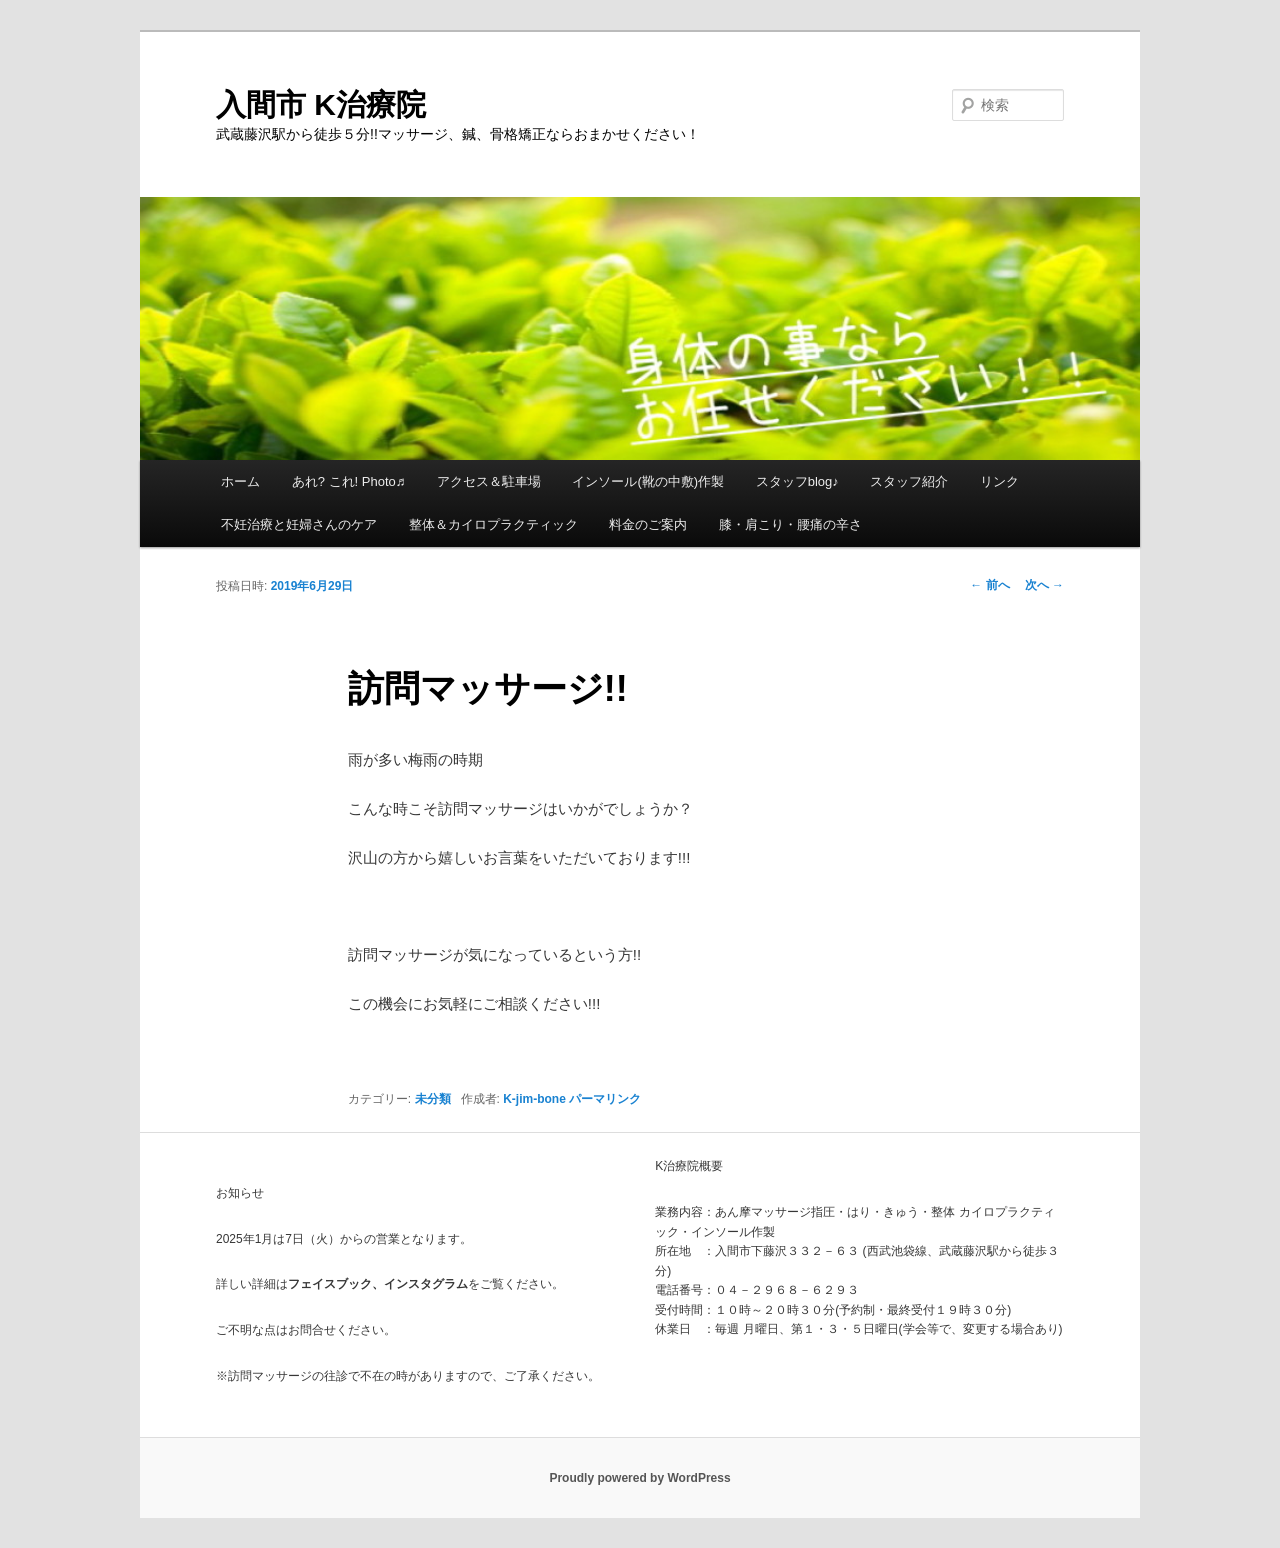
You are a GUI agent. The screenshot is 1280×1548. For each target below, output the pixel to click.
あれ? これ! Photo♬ (349, 481)
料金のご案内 (648, 524)
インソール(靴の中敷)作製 (648, 481)
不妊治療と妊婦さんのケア (299, 524)
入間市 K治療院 (321, 104)
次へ (1044, 585)
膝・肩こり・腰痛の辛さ (790, 524)
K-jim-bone (534, 1099)
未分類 (433, 1099)
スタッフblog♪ (797, 481)
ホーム (240, 481)
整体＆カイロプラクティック (493, 524)
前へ (989, 585)
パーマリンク (605, 1099)
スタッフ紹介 (909, 481)
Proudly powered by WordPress (639, 1478)
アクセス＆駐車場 (489, 481)
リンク (999, 481)
